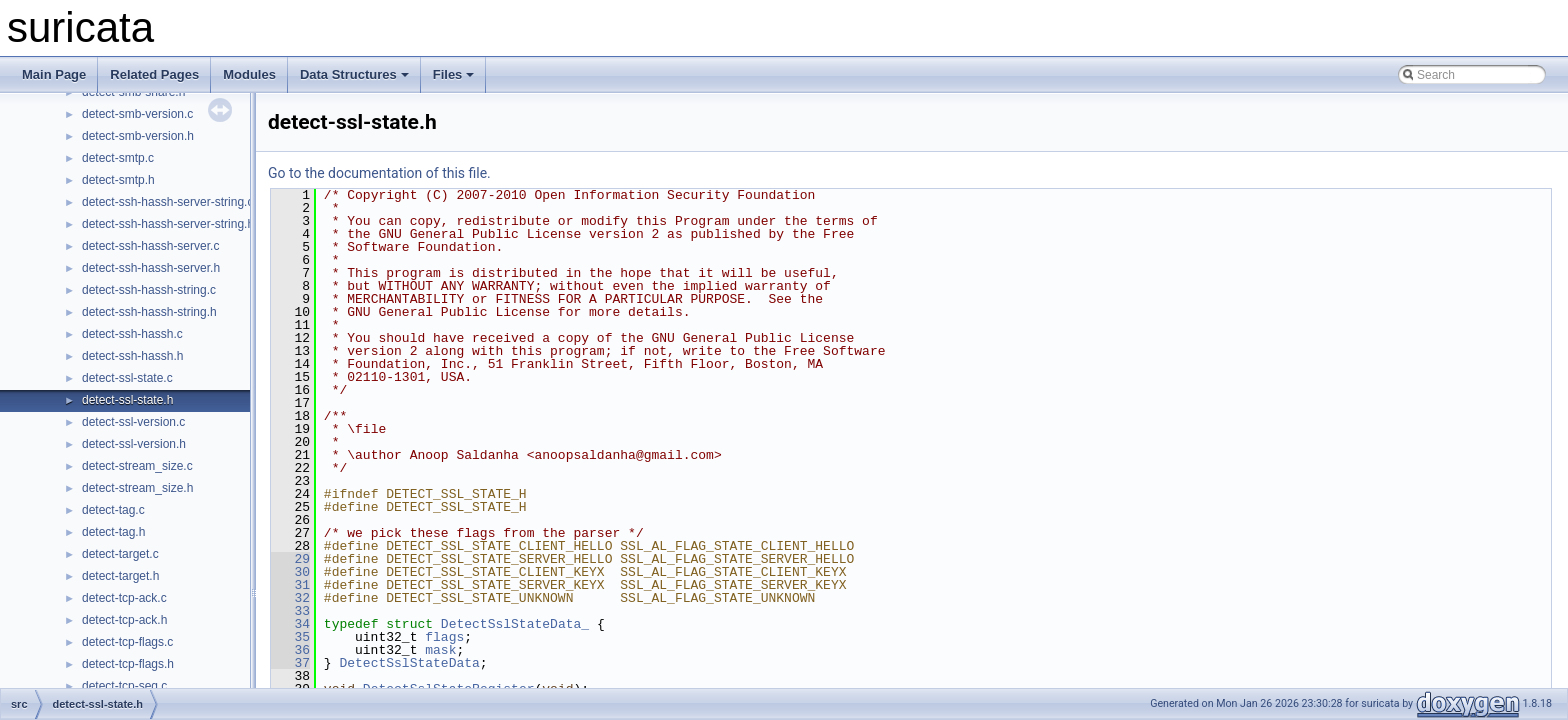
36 (290, 650)
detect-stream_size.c (137, 466)
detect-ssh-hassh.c (132, 334)
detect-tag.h (113, 532)
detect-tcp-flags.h (128, 664)
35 (290, 637)
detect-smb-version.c (137, 114)
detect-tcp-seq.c (124, 686)
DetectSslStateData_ (515, 624)
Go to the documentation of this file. (379, 173)
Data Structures (354, 74)
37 (290, 663)
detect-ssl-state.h (127, 400)
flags (444, 637)
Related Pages (154, 74)
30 (290, 572)
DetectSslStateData (409, 663)
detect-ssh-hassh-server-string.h (168, 224)
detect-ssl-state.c (127, 378)
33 (290, 611)
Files (454, 74)
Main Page (54, 74)
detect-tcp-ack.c (124, 598)
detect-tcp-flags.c (127, 642)
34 (290, 624)
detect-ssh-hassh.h (132, 356)
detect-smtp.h (118, 180)
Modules (249, 74)
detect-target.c (120, 554)
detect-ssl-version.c (133, 422)
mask (440, 650)
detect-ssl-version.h (134, 444)
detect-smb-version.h (138, 136)
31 (290, 585)
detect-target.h (120, 576)
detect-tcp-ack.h (124, 620)
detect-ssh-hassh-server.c (150, 246)
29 (290, 559)
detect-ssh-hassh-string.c (149, 290)
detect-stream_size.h (137, 488)
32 (290, 598)
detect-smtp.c (118, 158)
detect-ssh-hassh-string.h (149, 312)
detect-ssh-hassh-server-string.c (167, 202)
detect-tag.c (113, 510)
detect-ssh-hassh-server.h (151, 268)
